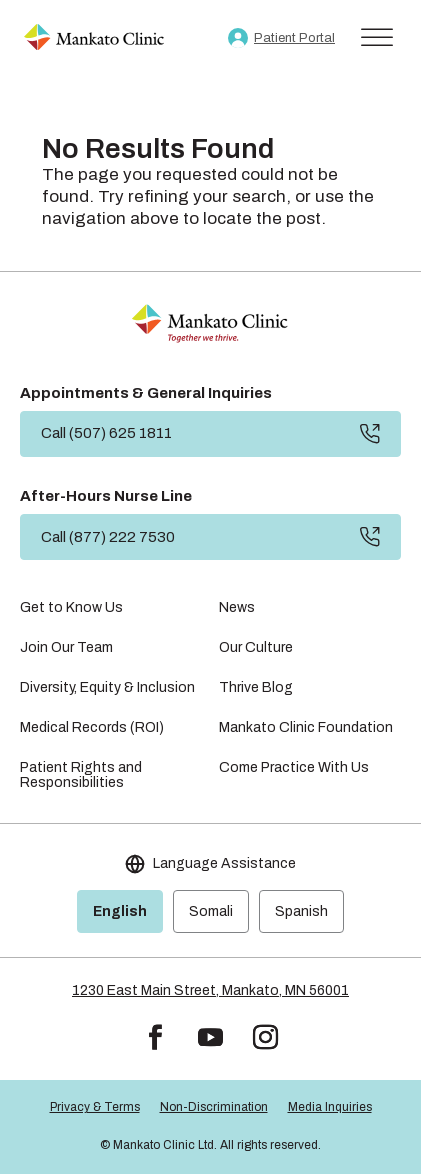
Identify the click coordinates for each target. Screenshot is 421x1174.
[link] (94, 38)
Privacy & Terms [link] (95, 1107)
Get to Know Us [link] (71, 607)
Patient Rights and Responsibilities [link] (81, 775)
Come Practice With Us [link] (294, 767)
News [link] (237, 607)
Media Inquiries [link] (330, 1107)
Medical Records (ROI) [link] (92, 727)
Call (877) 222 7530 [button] (108, 537)
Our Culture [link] (256, 647)
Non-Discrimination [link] (214, 1107)
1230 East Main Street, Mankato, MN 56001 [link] (210, 990)
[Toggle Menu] (377, 37)
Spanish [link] (301, 911)
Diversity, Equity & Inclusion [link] (107, 687)
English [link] (120, 911)
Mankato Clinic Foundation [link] (306, 727)
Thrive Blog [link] (256, 687)
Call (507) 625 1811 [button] (106, 433)
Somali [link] (211, 911)
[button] (155, 1037)
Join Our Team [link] (66, 647)
